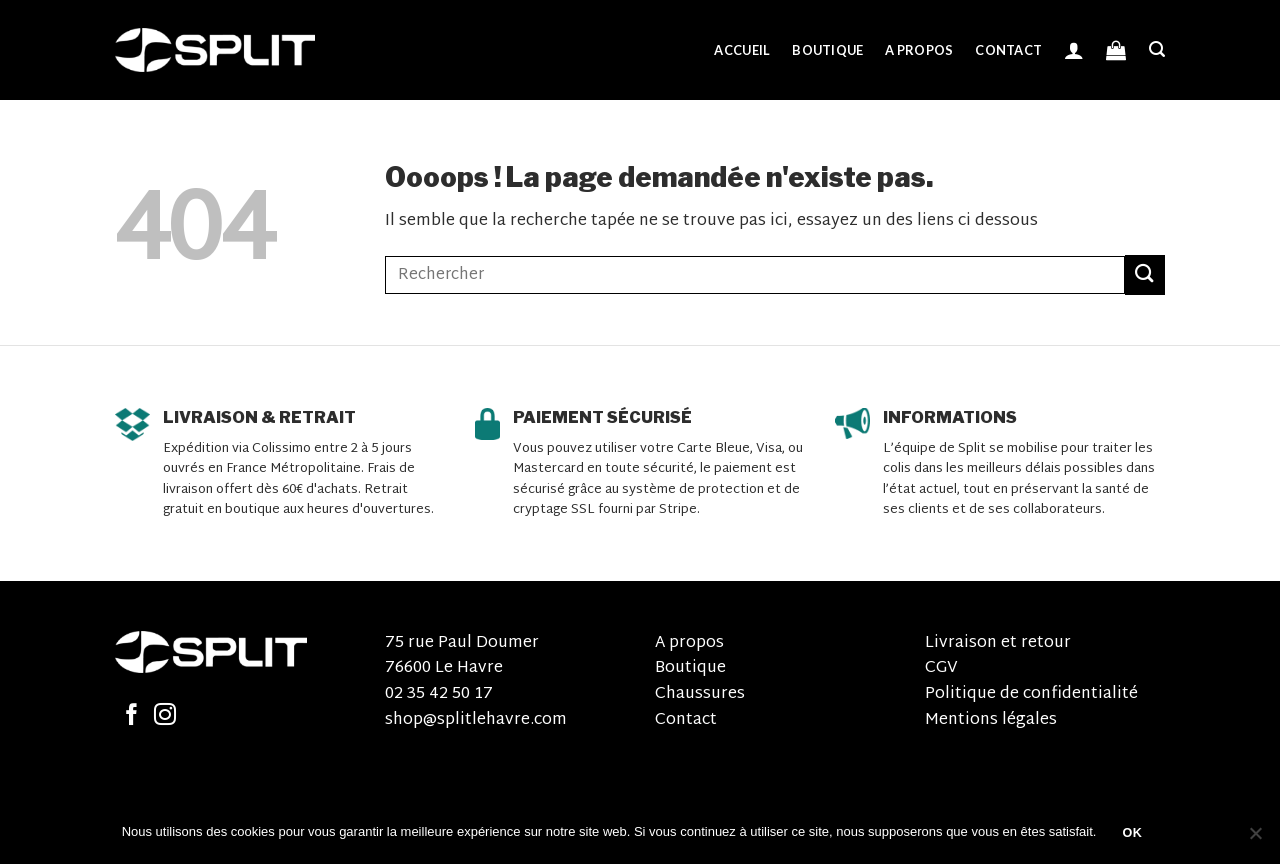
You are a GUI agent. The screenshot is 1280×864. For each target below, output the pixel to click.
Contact (1008, 50)
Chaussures (700, 694)
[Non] (1255, 839)
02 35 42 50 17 (439, 694)
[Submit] (1145, 274)
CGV (941, 668)
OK (1133, 833)
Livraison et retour (998, 643)
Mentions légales (991, 720)
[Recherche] (1157, 49)
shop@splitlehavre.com (476, 720)
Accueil (742, 50)
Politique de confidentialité (1031, 694)
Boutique (827, 50)
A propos (919, 50)
